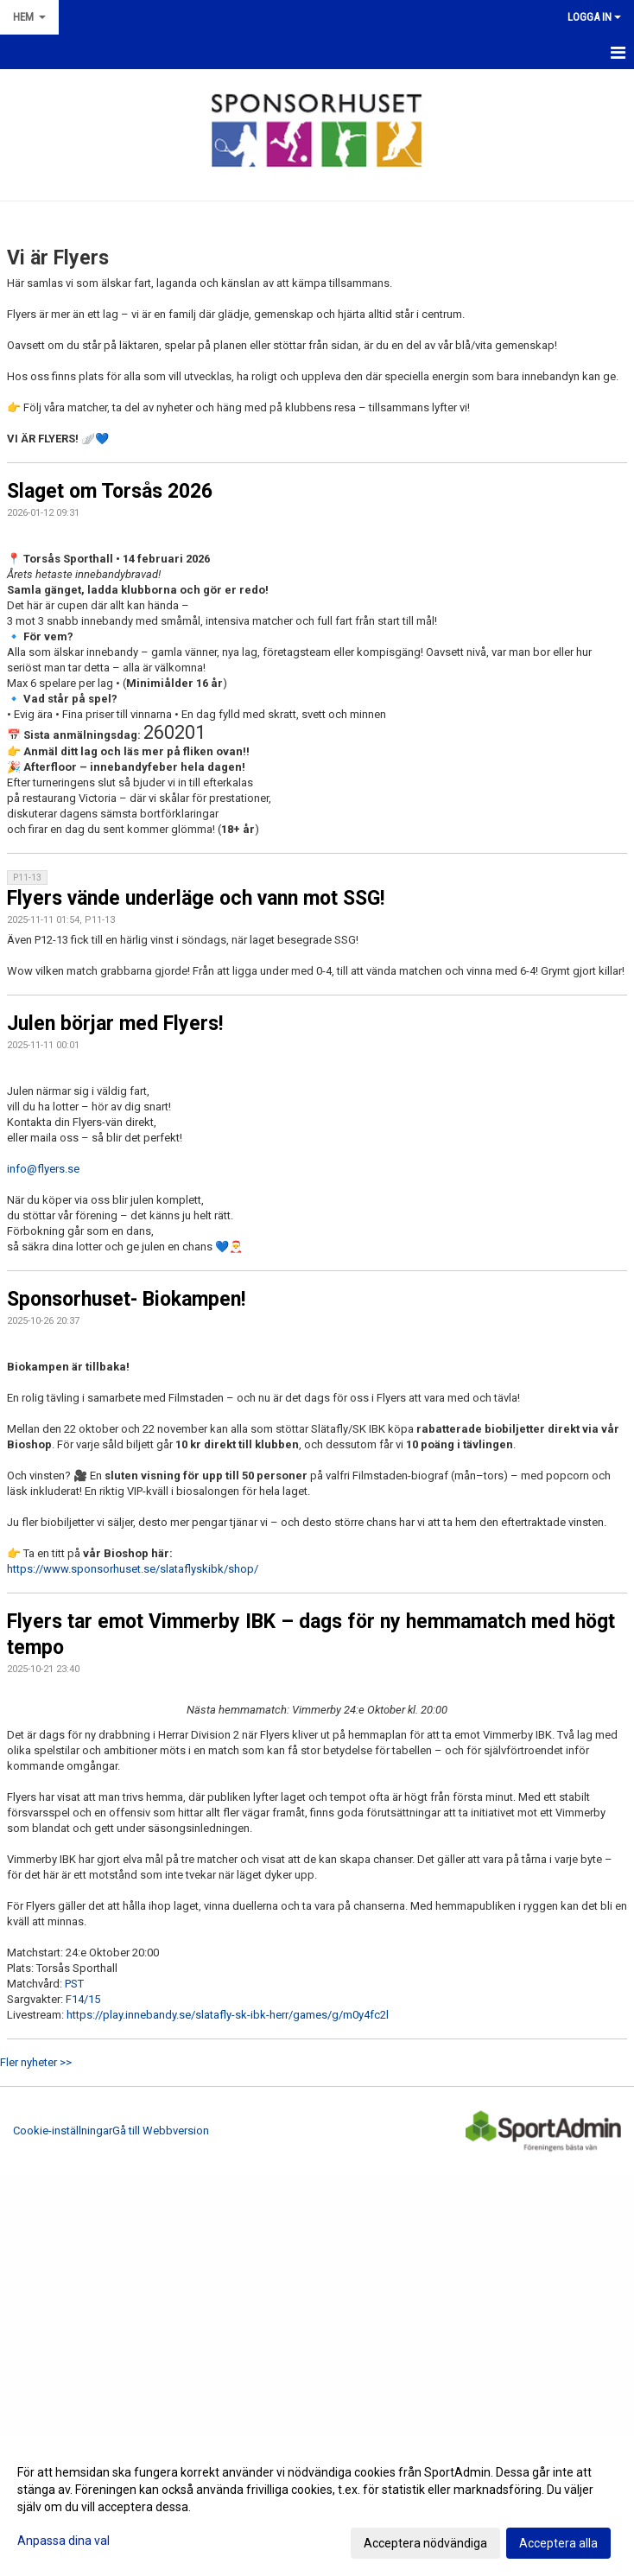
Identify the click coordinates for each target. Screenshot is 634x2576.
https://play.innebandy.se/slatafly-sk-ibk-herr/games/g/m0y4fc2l (228, 2014)
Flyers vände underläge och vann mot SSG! (195, 898)
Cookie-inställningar (62, 2130)
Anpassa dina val (63, 2540)
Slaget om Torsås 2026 (109, 491)
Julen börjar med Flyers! (115, 1023)
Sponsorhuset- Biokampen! (126, 1299)
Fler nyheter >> (36, 2062)
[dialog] (317, 2507)
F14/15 (83, 1999)
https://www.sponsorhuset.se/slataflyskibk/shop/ (132, 1568)
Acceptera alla (558, 2543)
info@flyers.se (43, 1168)
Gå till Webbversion (160, 2130)
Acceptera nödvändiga (425, 2543)
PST (74, 1983)
